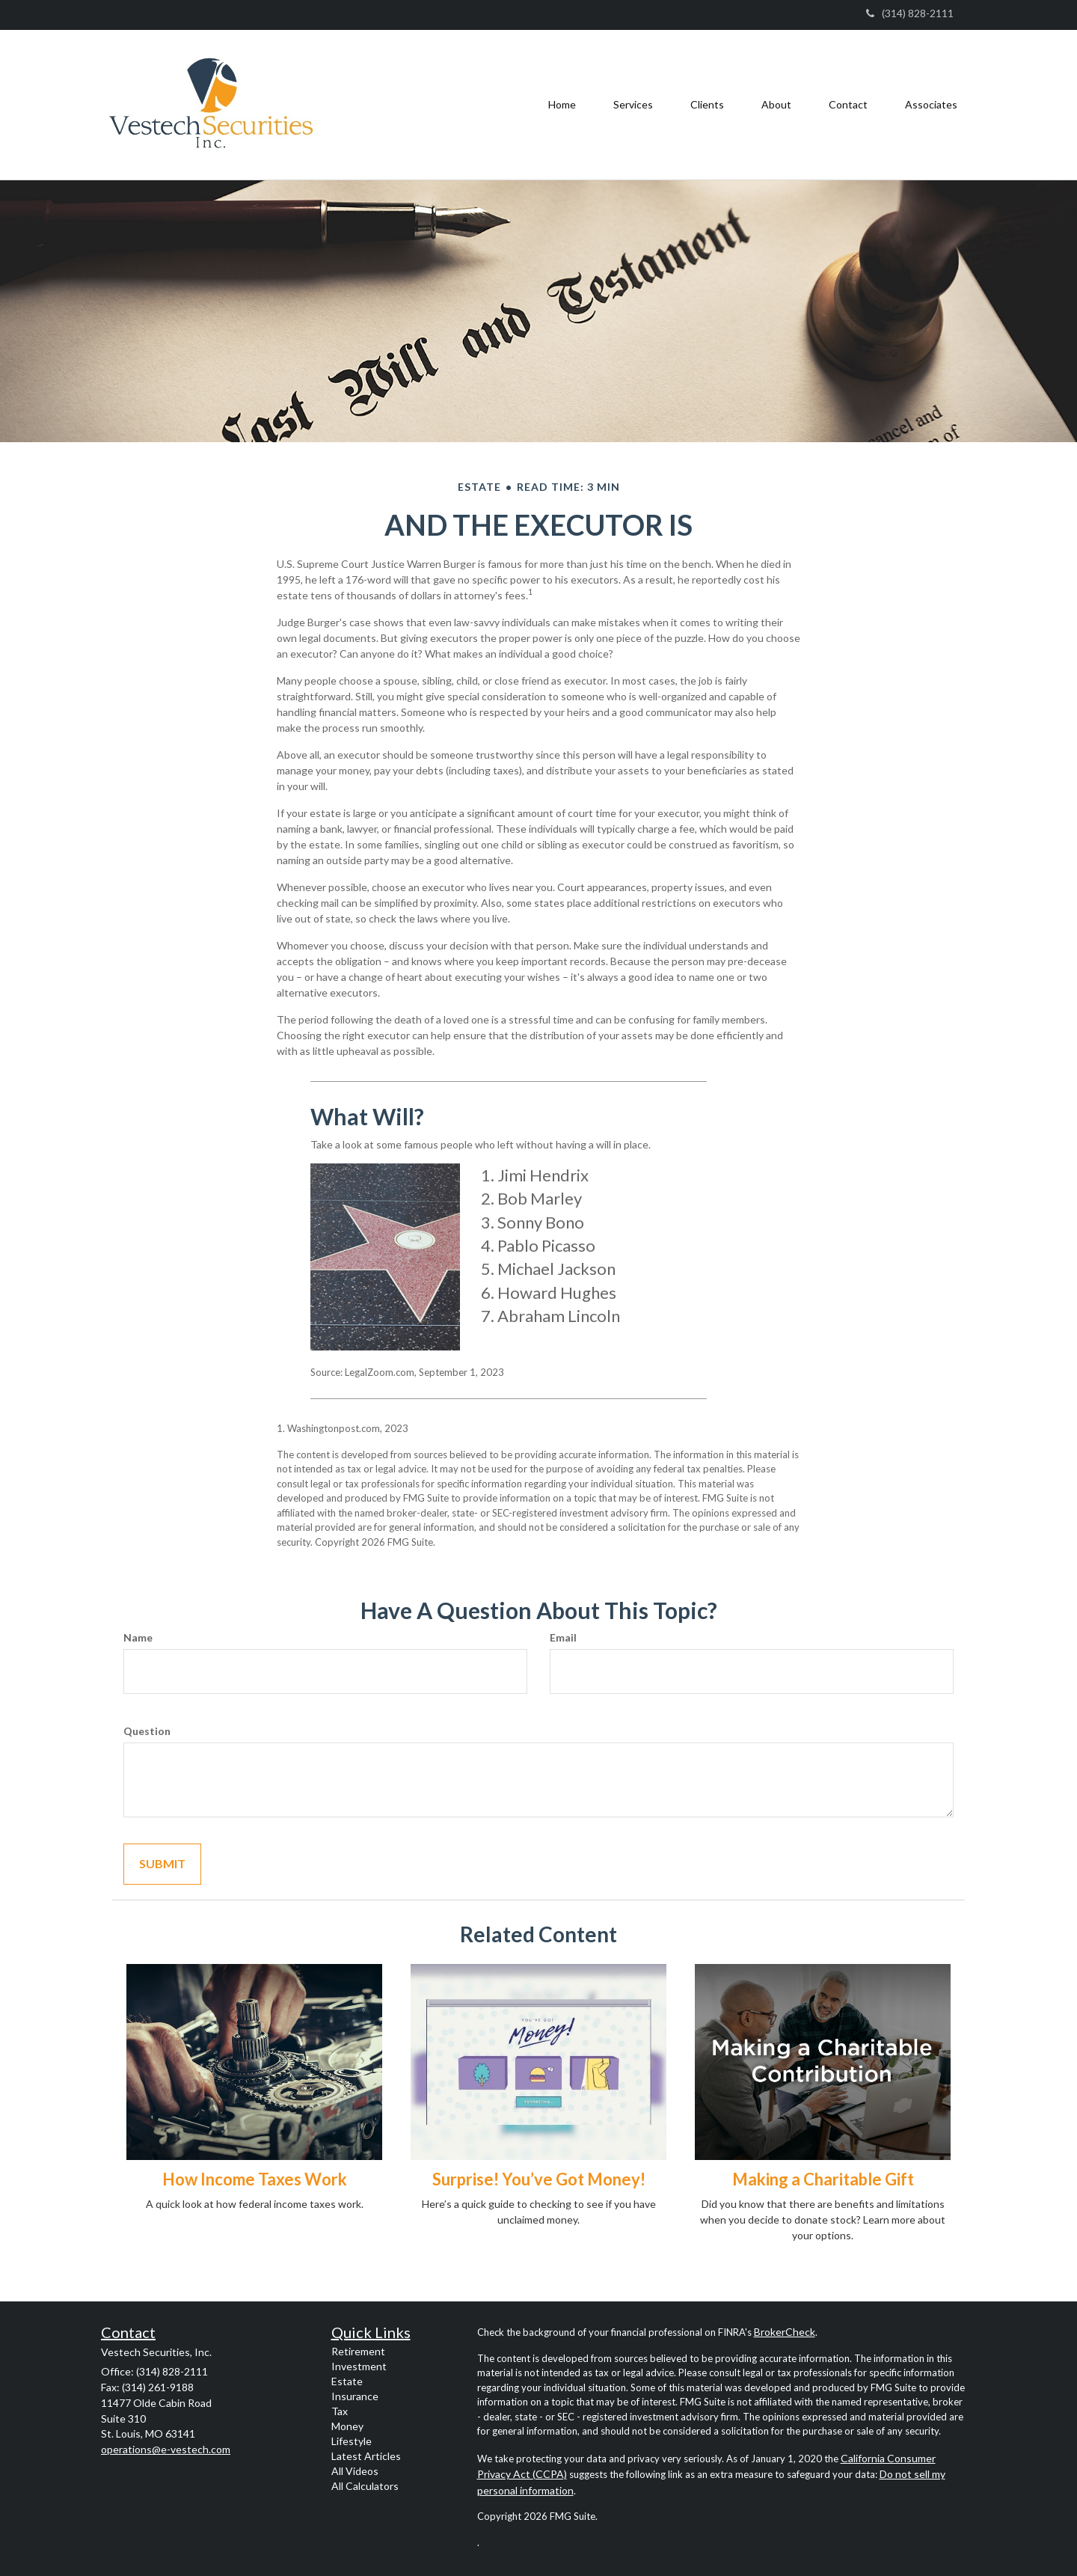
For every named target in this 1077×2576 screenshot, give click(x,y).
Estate (347, 2381)
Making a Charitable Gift (823, 2179)
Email (563, 1637)
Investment (359, 2366)
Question (147, 1731)
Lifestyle (351, 2441)
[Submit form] (162, 1864)
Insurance (354, 2396)
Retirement (358, 2351)
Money (347, 2426)
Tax (339, 2411)
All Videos (354, 2471)
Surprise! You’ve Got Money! (538, 2179)
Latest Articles (366, 2456)
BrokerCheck (784, 2331)
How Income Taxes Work (254, 2179)
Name (138, 1637)
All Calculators (365, 2485)
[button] (633, 104)
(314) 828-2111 (910, 13)
